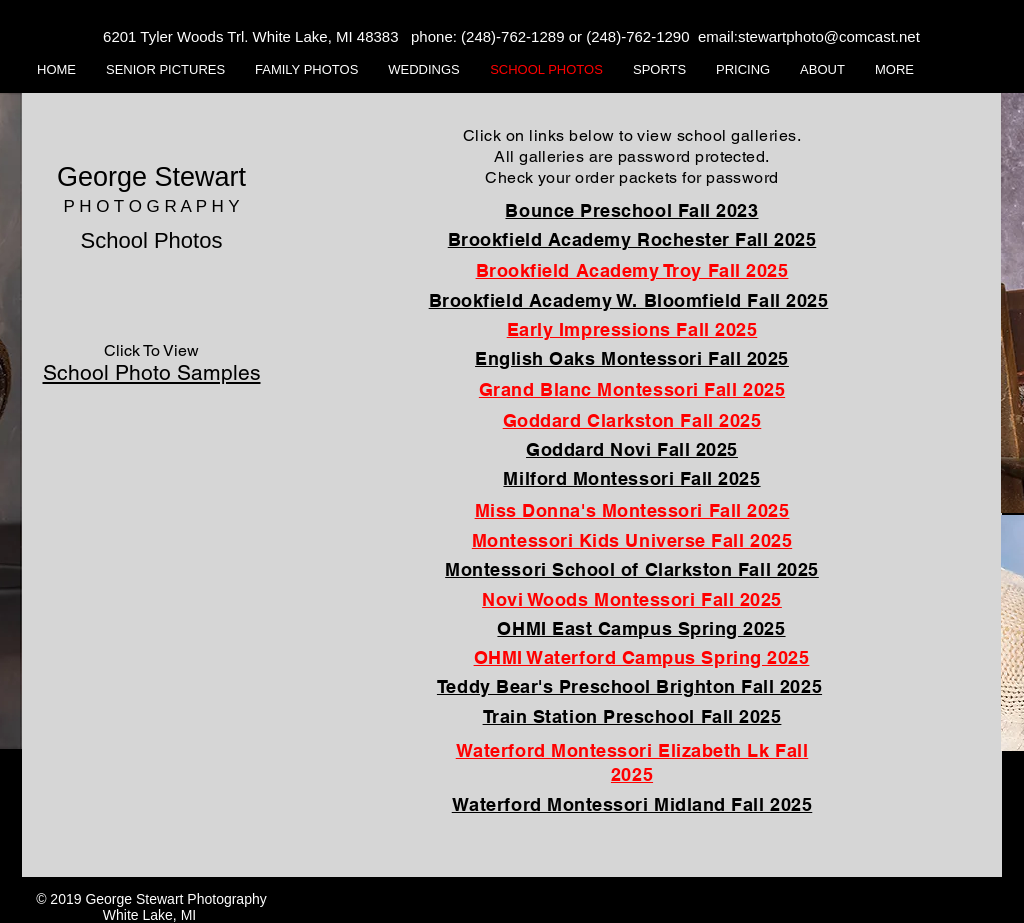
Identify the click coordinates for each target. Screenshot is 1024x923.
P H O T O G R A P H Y (151, 206)
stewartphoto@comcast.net (829, 36)
